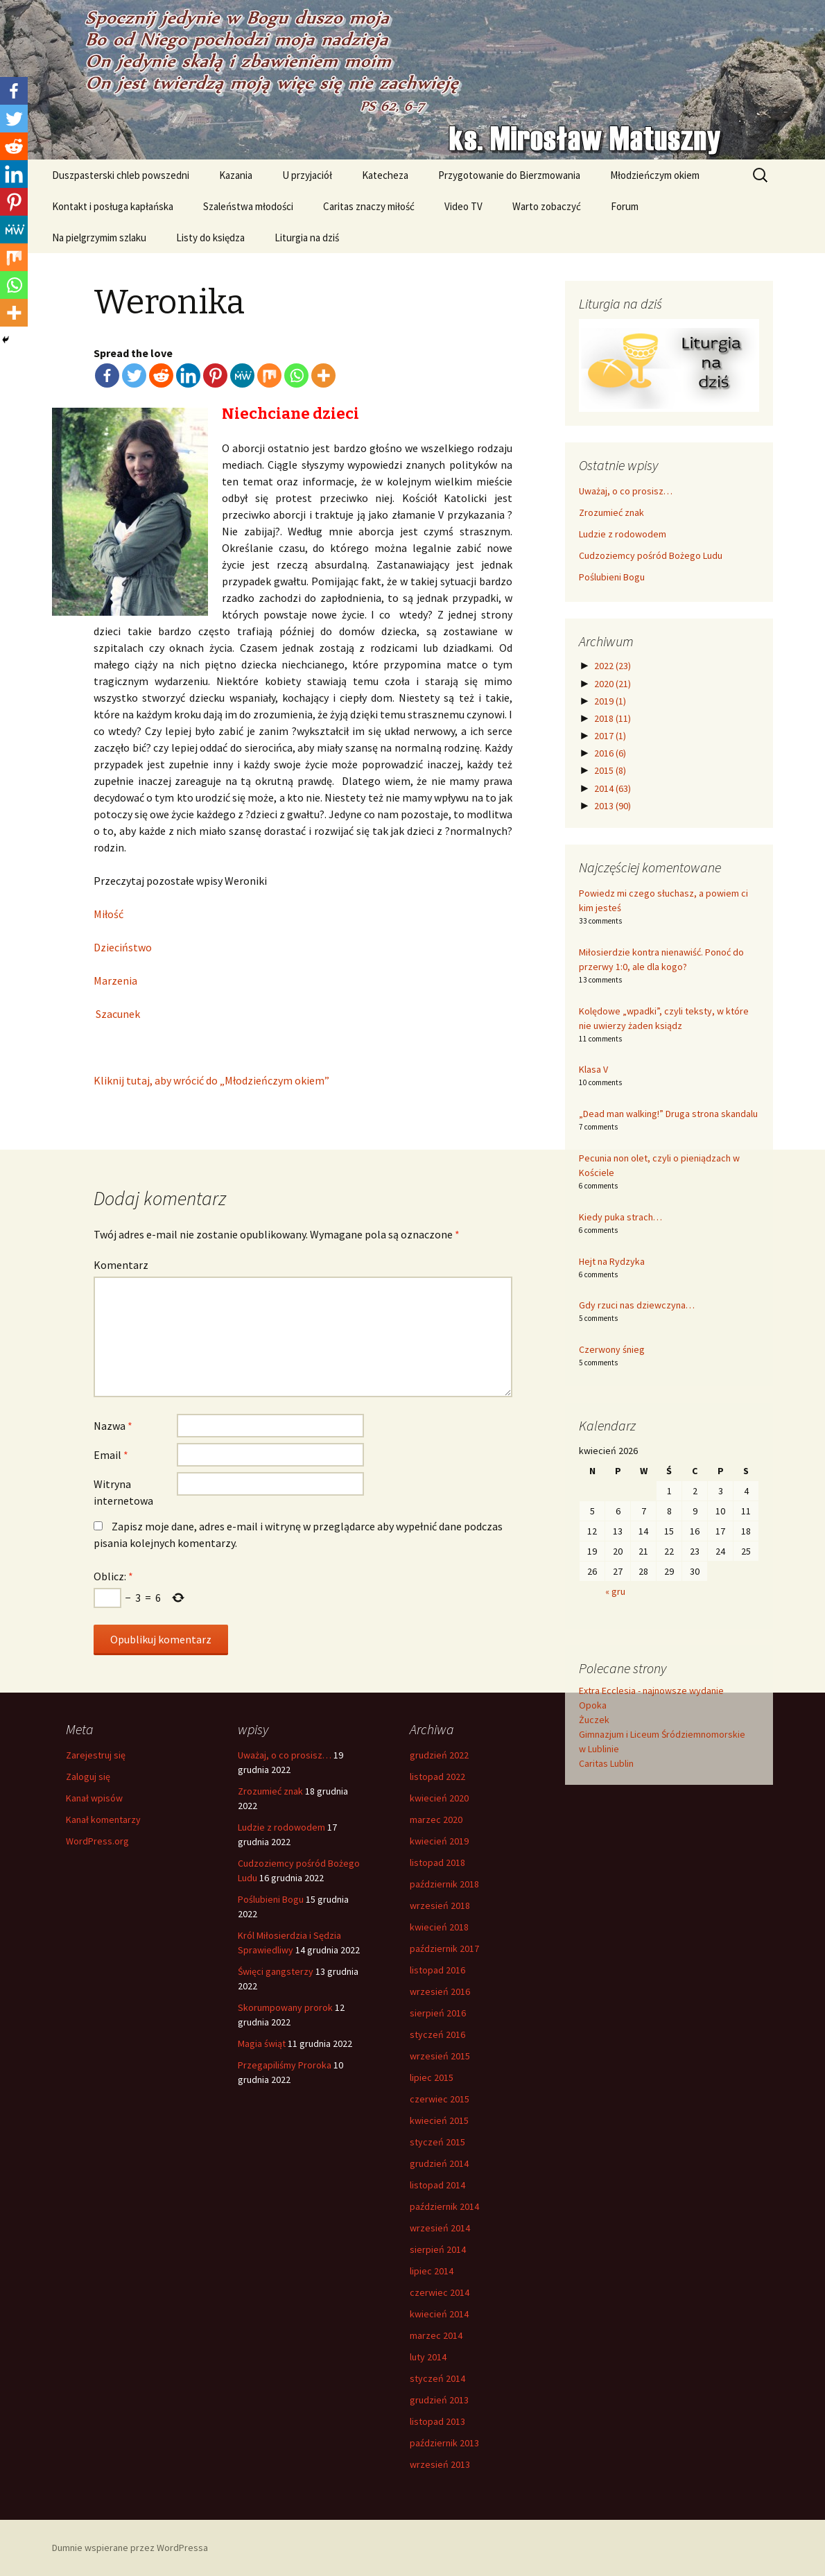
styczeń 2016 (437, 2034)
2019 (610, 701)
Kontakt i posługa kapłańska (112, 206)
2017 (610, 735)
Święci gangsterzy (275, 1971)
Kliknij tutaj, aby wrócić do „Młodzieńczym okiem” (211, 1080)
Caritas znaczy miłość (369, 206)
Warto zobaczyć (546, 206)
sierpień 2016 (438, 2013)
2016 (610, 753)
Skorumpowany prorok (285, 2007)
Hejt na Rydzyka (612, 1261)
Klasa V (593, 1069)
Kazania (235, 175)
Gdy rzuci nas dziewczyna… (637, 1305)
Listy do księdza (210, 237)
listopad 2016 (437, 1970)
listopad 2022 (437, 1776)
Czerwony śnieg (612, 1349)
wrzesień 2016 (440, 1991)
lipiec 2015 (431, 2077)
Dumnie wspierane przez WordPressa (130, 2547)
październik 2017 (444, 1948)
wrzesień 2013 (440, 2464)
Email (111, 1455)
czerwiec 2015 (439, 2099)
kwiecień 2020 (439, 1798)
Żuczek (594, 1719)
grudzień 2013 (439, 2400)
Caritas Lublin (606, 1763)
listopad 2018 (437, 1862)
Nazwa (113, 1426)
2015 (610, 770)
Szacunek (117, 1014)
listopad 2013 (437, 2421)
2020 (612, 683)
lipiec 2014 (431, 2271)
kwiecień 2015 (439, 2120)
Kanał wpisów (94, 1798)
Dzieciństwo (123, 947)
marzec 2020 (436, 1819)
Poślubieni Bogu (612, 577)
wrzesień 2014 (440, 2228)
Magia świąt (262, 2043)
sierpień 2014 (438, 2249)
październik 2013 (444, 2443)
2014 (612, 788)
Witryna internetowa (123, 1492)
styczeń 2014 (437, 2378)
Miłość (108, 914)
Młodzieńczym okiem (655, 175)
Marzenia (115, 980)
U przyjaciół (307, 175)
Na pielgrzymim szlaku (99, 237)
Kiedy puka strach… (620, 1217)
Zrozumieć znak (611, 512)
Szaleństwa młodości (248, 206)
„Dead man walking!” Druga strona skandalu (668, 1113)
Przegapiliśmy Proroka (284, 2065)
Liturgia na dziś (307, 237)
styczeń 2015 (437, 2142)
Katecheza (385, 175)
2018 (612, 718)
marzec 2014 (436, 2335)
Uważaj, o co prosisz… (625, 491)
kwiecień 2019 (439, 1841)
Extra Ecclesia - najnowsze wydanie (651, 1690)
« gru (615, 1591)
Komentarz (121, 1265)
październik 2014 (444, 2206)
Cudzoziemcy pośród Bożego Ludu (650, 555)
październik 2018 (444, 1884)
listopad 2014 (437, 2185)
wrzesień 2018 (440, 1905)
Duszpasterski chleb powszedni (120, 175)
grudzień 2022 (439, 1755)
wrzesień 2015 (440, 2056)
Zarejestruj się (95, 1755)
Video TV (463, 206)
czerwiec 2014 (439, 2292)
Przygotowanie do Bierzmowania (509, 175)
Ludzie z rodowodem (622, 534)
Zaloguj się (88, 1776)
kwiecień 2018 (439, 1927)
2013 (612, 805)
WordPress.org (97, 1841)
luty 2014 (428, 2357)
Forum (625, 206)
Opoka (593, 1705)
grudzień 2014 (439, 2163)
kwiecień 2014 (439, 2314)
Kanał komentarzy (103, 1819)
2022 (612, 665)
